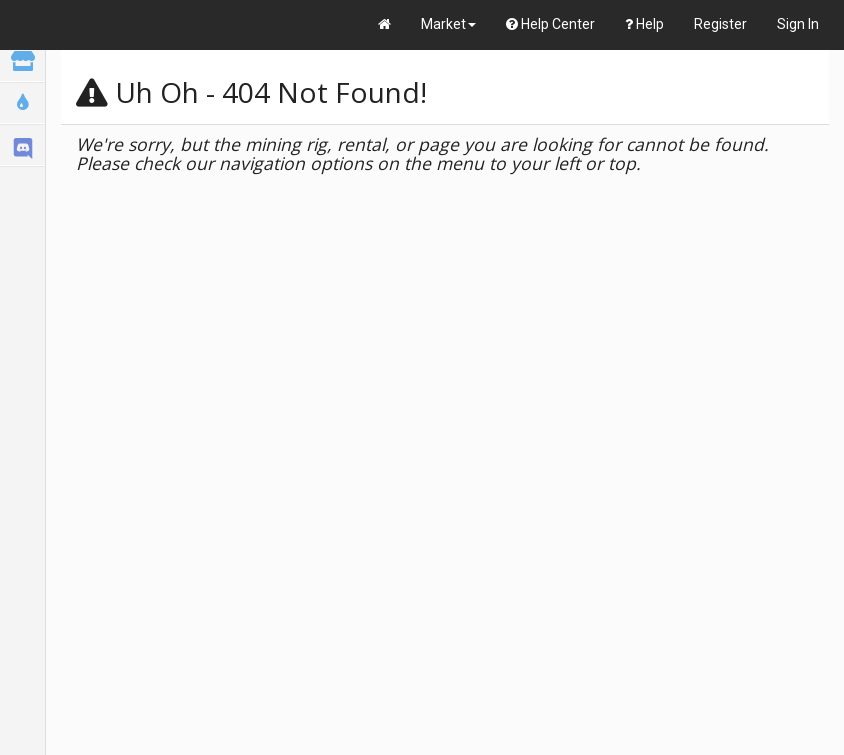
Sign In (798, 24)
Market (448, 24)
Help (644, 24)
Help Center (550, 24)
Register (720, 24)
